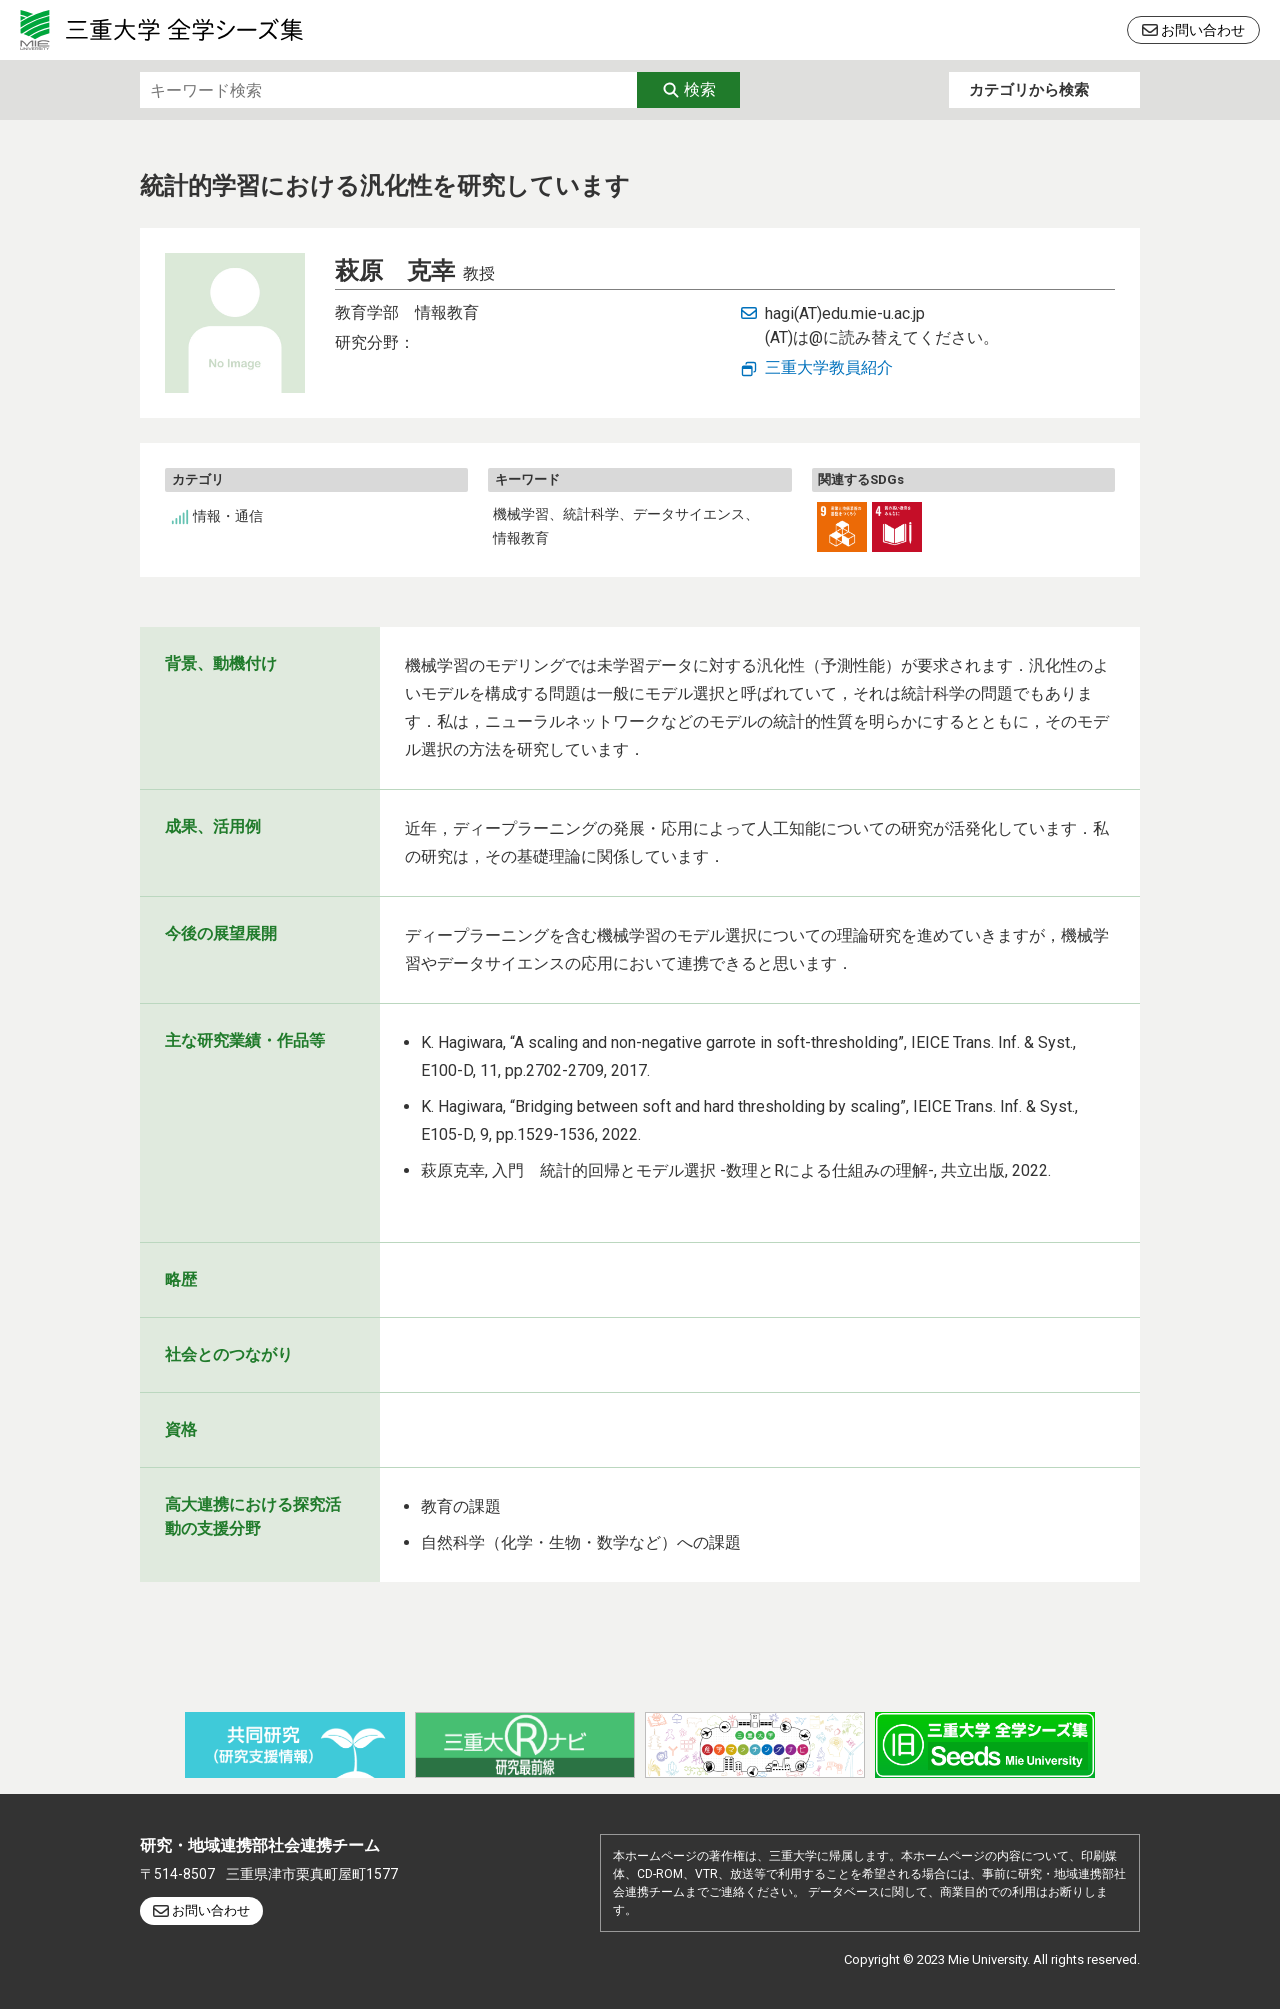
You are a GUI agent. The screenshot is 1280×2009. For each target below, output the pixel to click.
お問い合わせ (1203, 30)
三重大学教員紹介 (829, 367)
